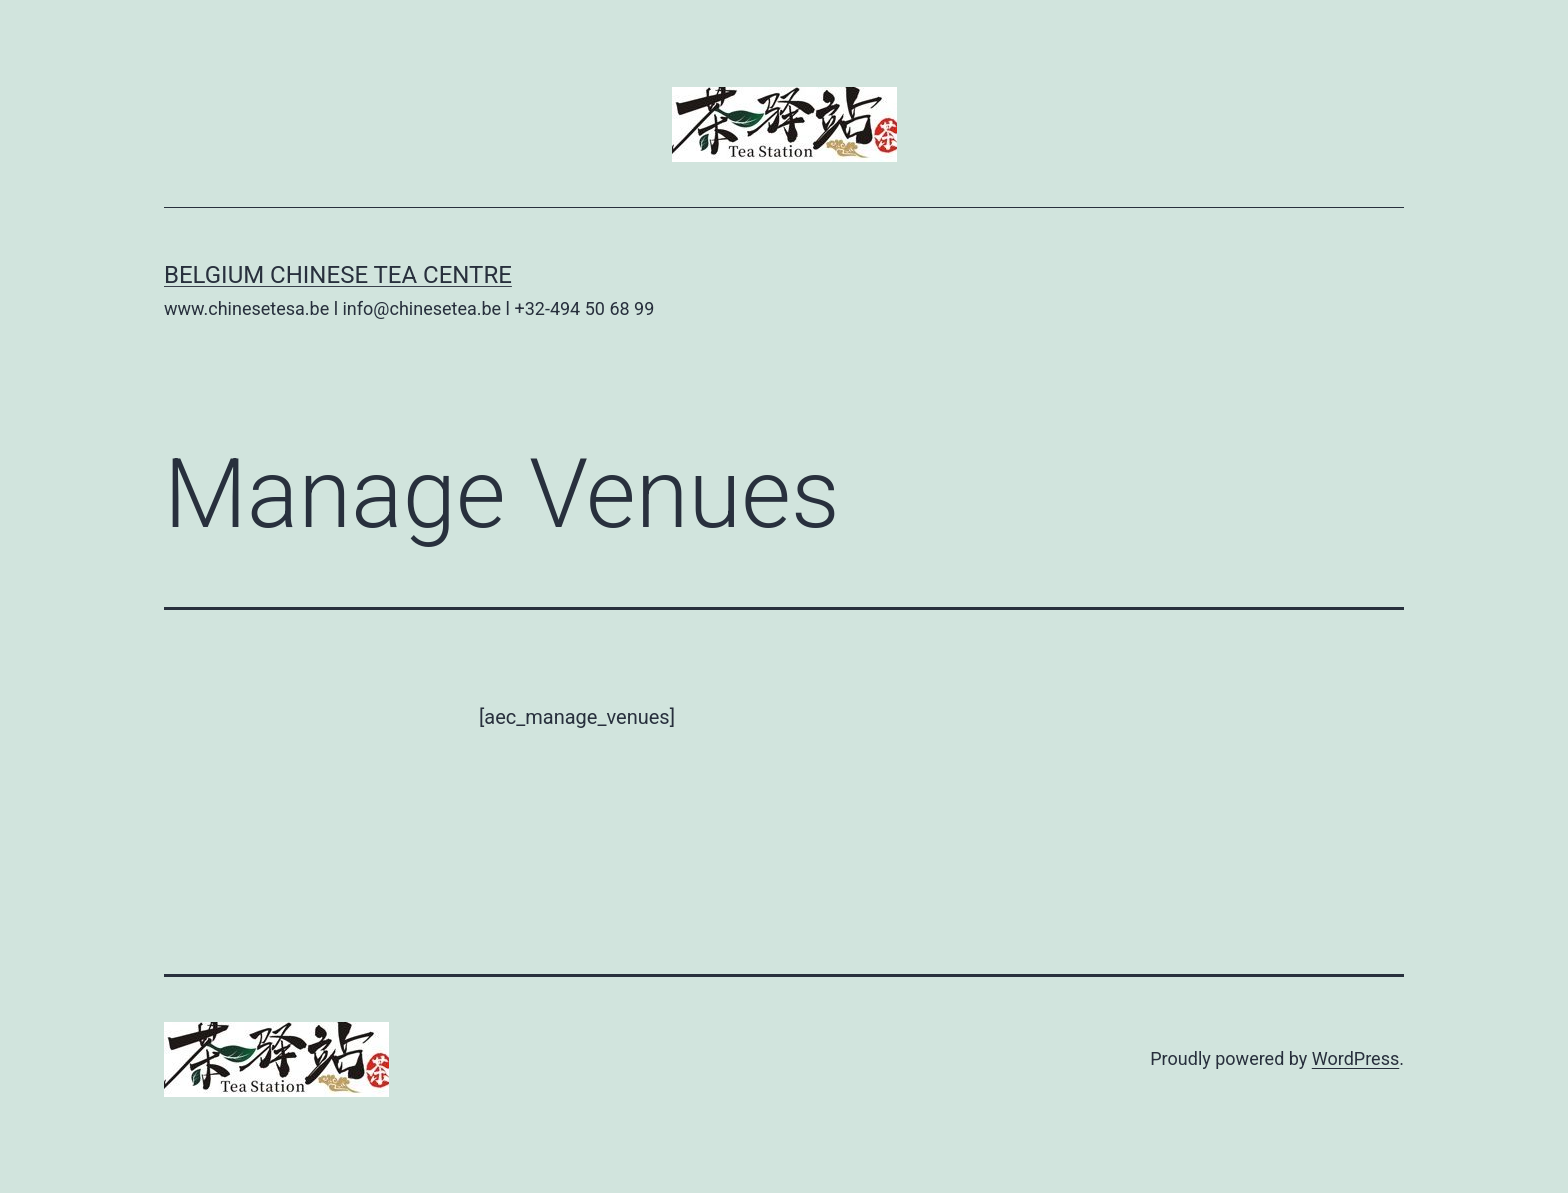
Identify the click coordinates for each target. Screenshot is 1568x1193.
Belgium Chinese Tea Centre (338, 275)
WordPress (1355, 1058)
